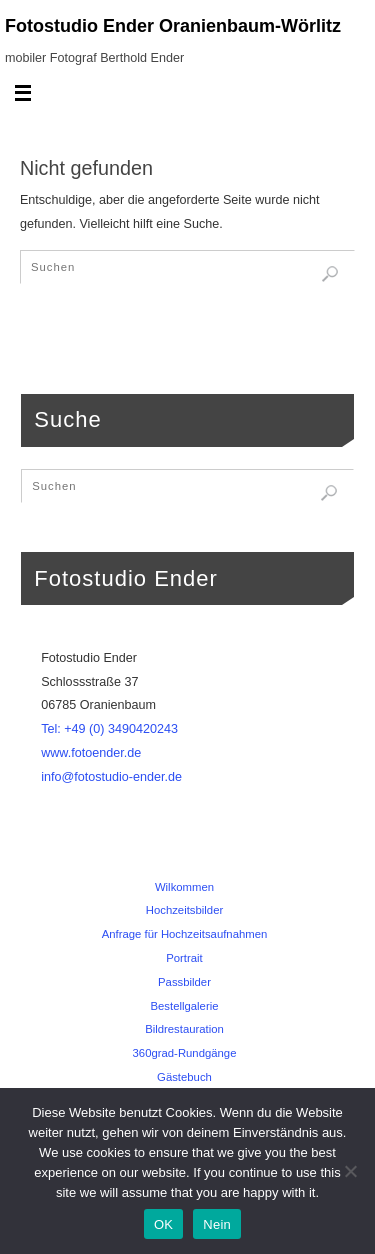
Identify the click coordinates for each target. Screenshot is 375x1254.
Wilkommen (184, 887)
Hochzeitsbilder (184, 910)
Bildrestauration (184, 1029)
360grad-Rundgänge (185, 1053)
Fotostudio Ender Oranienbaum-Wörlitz (173, 26)
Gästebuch (184, 1077)
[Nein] (350, 1171)
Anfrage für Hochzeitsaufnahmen (185, 934)
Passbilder (184, 982)
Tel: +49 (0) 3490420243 (109, 729)
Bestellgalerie (184, 1006)
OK (163, 1224)
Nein (217, 1224)
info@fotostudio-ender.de (111, 777)
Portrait (184, 958)
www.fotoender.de (91, 753)
